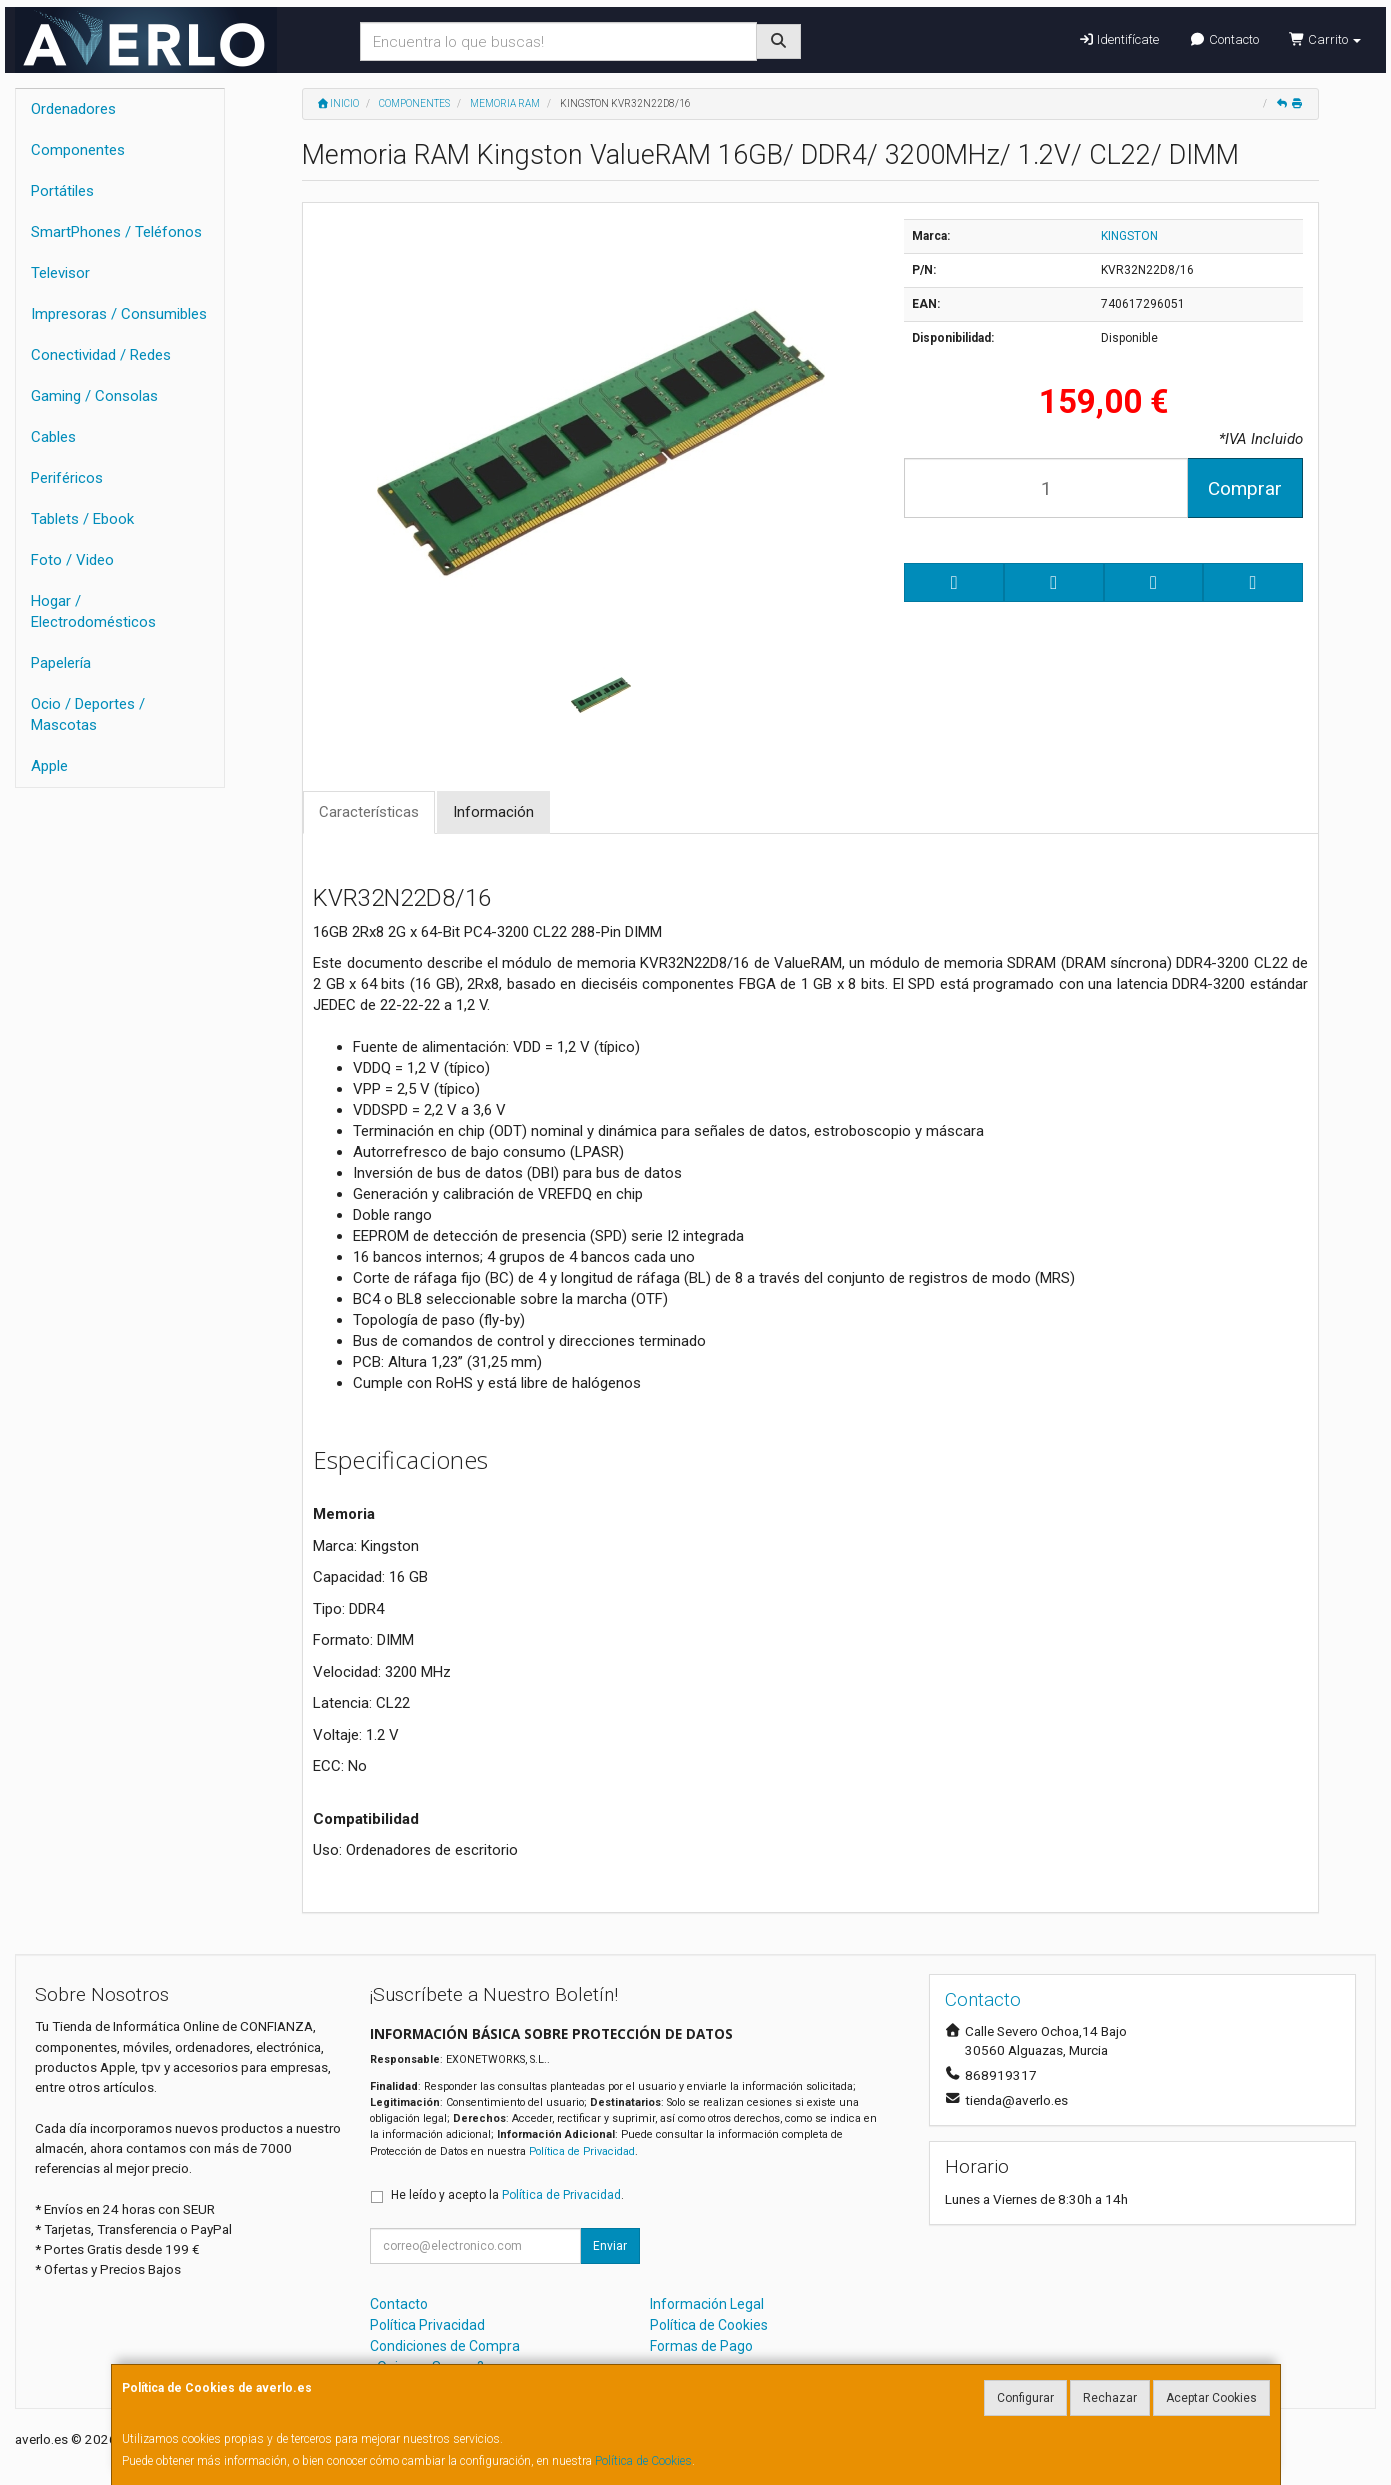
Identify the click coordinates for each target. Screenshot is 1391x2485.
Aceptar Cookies (1211, 2398)
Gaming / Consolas (94, 396)
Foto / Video (72, 560)
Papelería (61, 663)
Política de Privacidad (582, 2151)
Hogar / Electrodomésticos (93, 611)
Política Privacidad (427, 2325)
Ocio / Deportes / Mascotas (88, 714)
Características (369, 812)
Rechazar (1110, 2398)
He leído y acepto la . (507, 2195)
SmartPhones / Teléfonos (116, 232)
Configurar (1025, 2398)
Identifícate (1118, 39)
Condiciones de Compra (445, 2346)
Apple (49, 766)
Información (493, 812)
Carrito (1325, 39)
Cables (53, 437)
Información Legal (707, 2304)
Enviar (610, 2246)
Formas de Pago (701, 2346)
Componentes (78, 150)
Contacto (1223, 39)
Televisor (60, 273)
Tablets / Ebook (82, 519)
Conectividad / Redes (101, 355)
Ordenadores (73, 109)
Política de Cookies (643, 2461)
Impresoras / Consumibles (119, 314)
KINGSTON (1129, 236)
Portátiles (62, 191)
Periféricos (67, 478)
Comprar (1245, 488)
